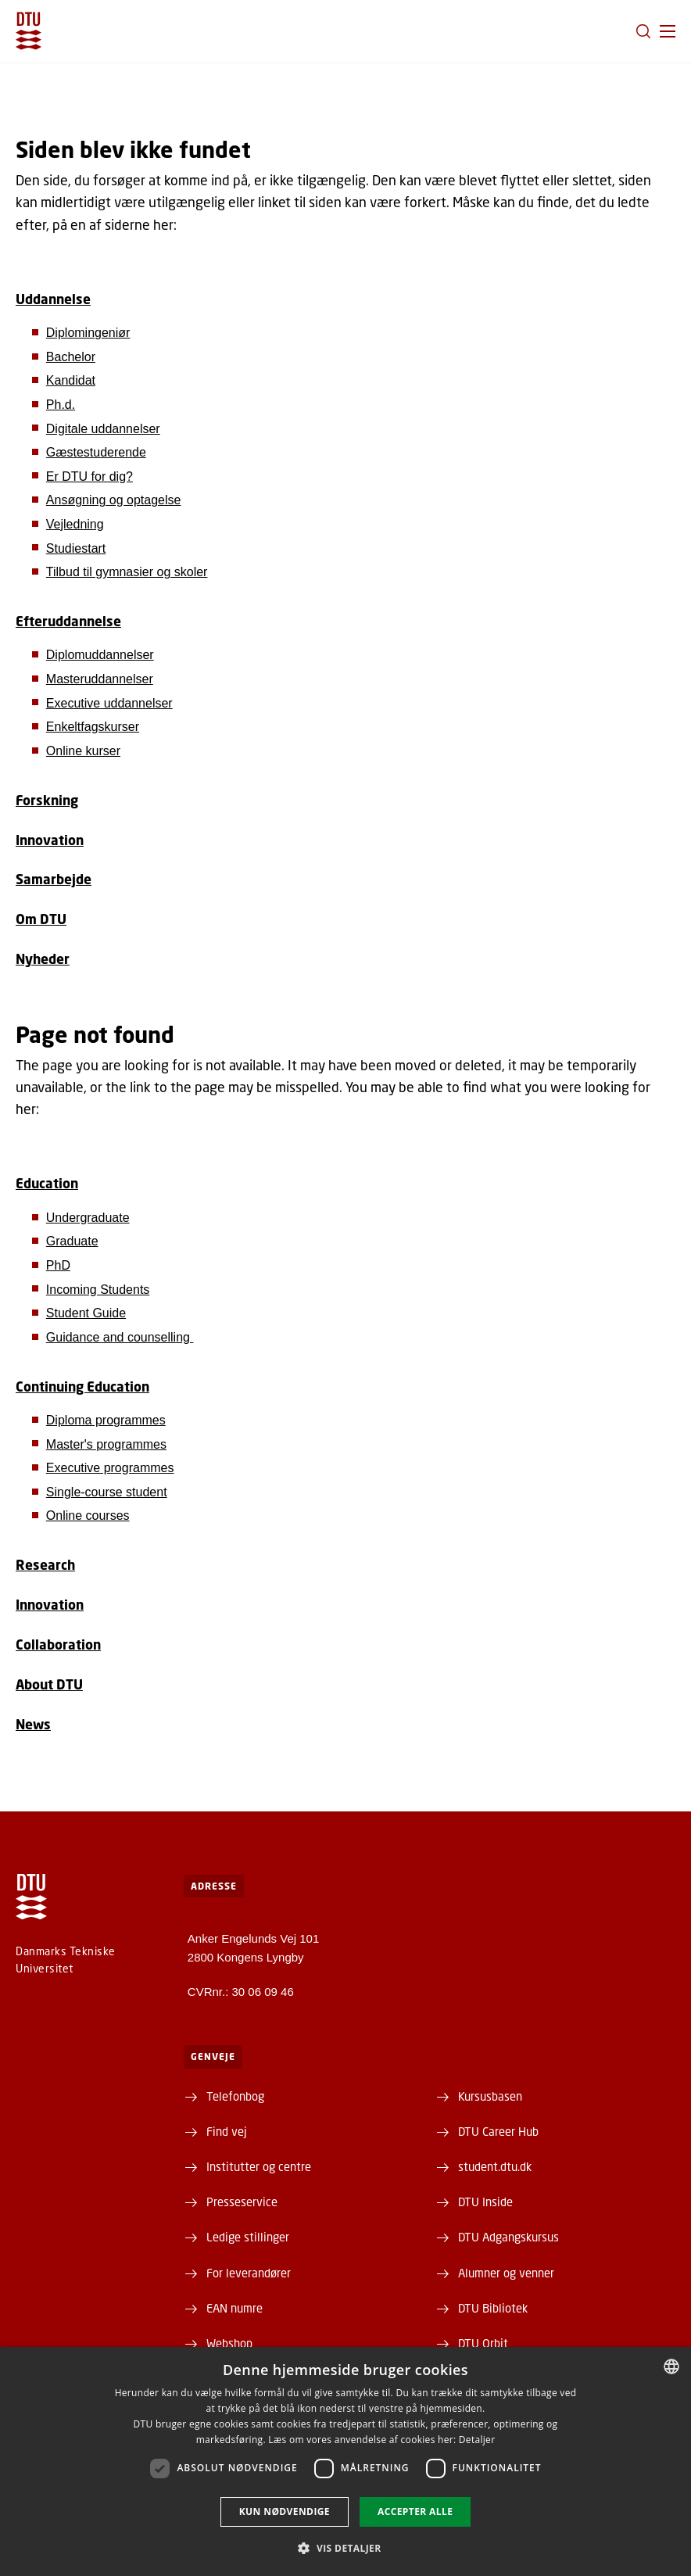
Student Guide (86, 1313)
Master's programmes (106, 1444)
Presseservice (241, 2201)
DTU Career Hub (498, 2131)
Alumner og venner (506, 2273)
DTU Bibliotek (493, 2308)
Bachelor (70, 357)
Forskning (47, 800)
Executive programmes (110, 1467)
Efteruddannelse (68, 621)
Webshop (229, 2343)
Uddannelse (53, 299)
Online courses (88, 1515)
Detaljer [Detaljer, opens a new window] (477, 2439)
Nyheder (43, 959)
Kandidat (70, 380)
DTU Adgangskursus (508, 2237)
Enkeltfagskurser (92, 726)
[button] (667, 31)
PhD (58, 1265)
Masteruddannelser (99, 679)
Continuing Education (82, 1386)
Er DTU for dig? (89, 476)
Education (47, 1183)
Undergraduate (88, 1217)
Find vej (226, 2131)
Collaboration (58, 1644)
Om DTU (41, 919)
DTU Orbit (483, 2343)
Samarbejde (53, 879)
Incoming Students (98, 1289)
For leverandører (248, 2273)
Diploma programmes (106, 1420)
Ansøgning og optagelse (113, 500)
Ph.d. (60, 404)
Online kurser (83, 751)
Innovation (50, 840)
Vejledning (75, 524)
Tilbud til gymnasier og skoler (127, 572)
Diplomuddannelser (100, 654)
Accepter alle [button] (415, 2511)
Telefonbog (235, 2096)
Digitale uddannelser (103, 428)
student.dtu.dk (495, 2166)
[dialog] (345, 2461)
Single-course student (106, 1492)
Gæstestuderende (96, 452)
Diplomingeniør (88, 332)
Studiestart (76, 548)
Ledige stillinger (247, 2237)
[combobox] (671, 2366)
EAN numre (234, 2308)
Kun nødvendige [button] (284, 2511)
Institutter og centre (258, 2166)
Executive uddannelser (109, 703)
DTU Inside (485, 2201)
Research (45, 1565)
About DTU (49, 1684)
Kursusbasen (490, 2096)
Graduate (72, 1241)
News (33, 1724)
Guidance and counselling (120, 1337)
